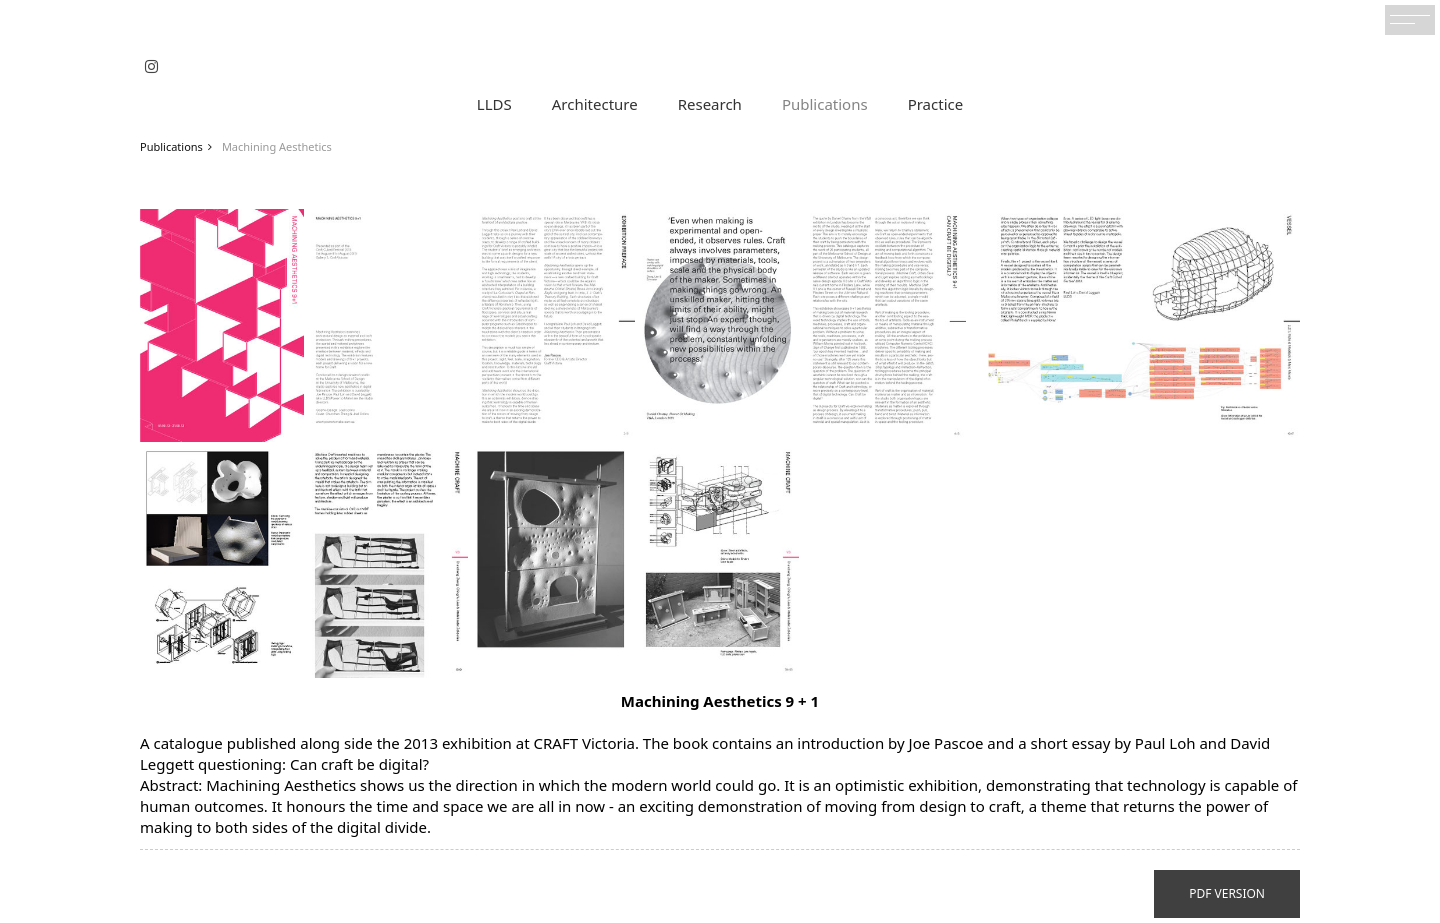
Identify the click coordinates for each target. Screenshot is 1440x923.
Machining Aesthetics (277, 146)
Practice (936, 104)
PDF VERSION (1227, 893)
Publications (825, 104)
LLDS (494, 104)
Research (710, 104)
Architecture (595, 104)
